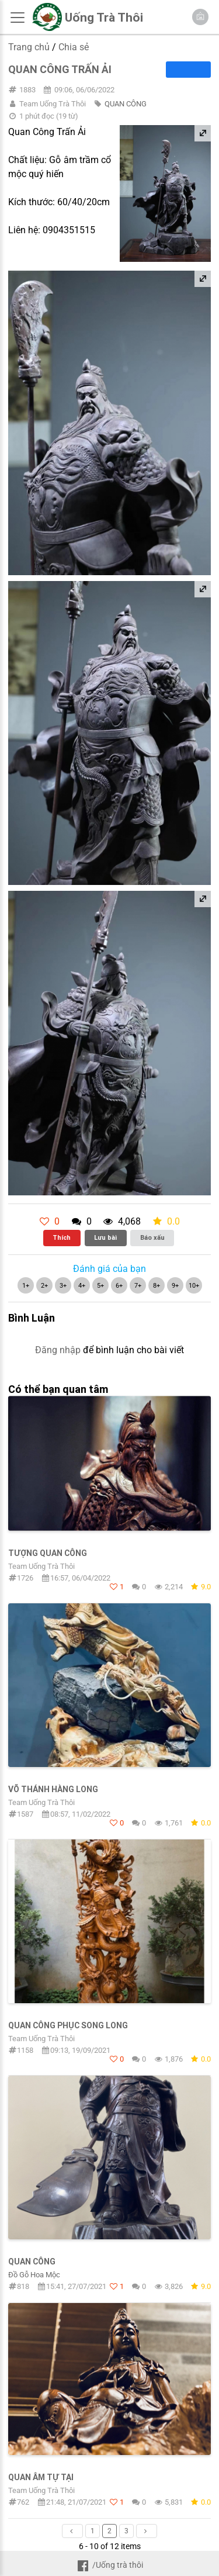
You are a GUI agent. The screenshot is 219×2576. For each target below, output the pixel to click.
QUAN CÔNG (126, 103)
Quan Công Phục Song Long (68, 2025)
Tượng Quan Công (47, 1553)
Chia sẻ (73, 47)
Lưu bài (105, 1237)
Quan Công (31, 2261)
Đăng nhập (58, 1350)
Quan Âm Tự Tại (41, 2477)
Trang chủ (29, 47)
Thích (62, 1237)
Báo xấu (152, 1237)
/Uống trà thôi (109, 2565)
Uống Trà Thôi (104, 17)
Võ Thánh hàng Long (53, 1789)
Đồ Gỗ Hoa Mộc (34, 2274)
